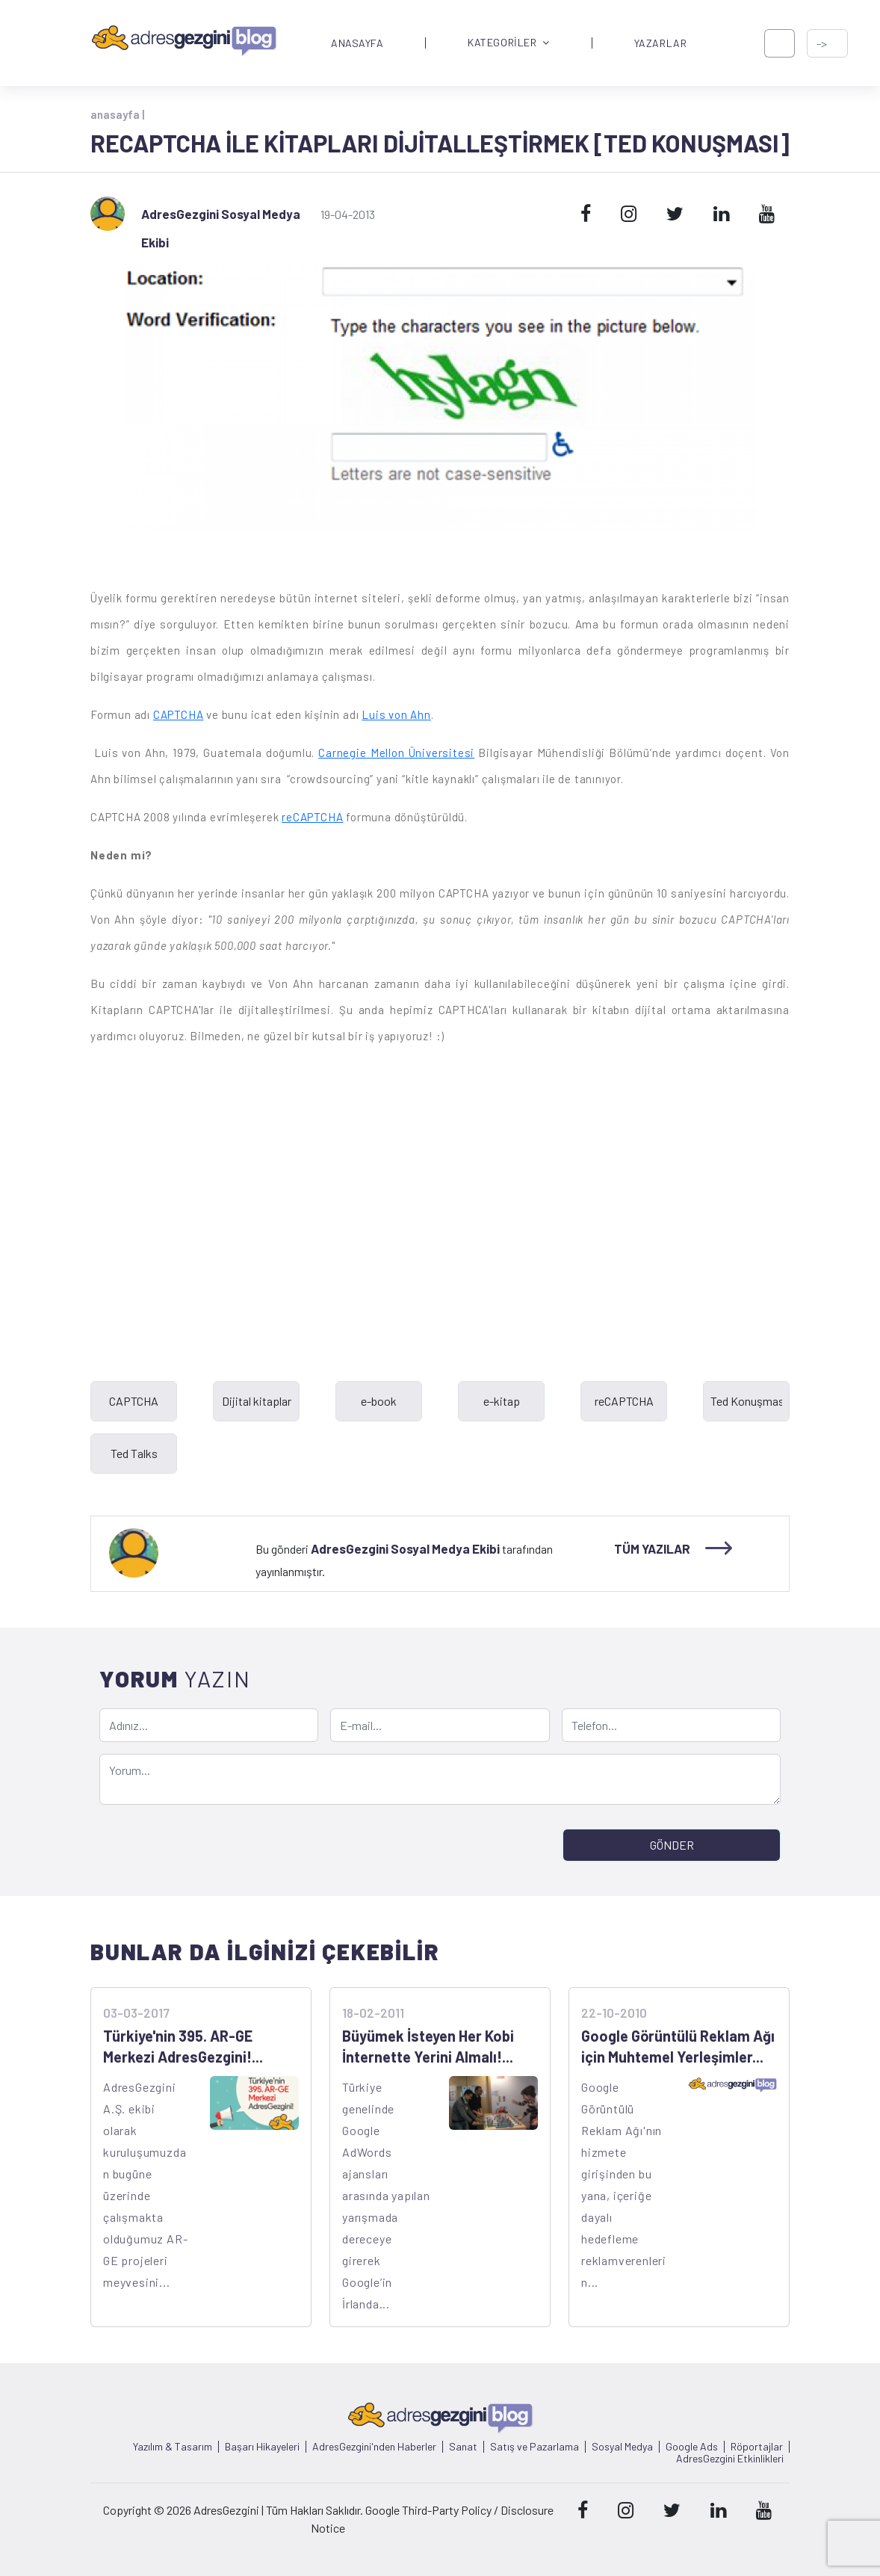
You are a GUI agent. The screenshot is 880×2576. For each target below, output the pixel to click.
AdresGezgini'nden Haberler (374, 2447)
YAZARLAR (660, 43)
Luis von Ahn (396, 714)
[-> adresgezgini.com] (827, 43)
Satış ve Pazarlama (534, 2447)
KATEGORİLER (509, 43)
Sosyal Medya (622, 2447)
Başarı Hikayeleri (262, 2447)
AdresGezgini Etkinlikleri (730, 2459)
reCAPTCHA (312, 817)
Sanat (463, 2447)
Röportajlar (757, 2447)
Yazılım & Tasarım (172, 2447)
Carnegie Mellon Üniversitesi (396, 752)
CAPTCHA (178, 714)
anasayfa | (117, 114)
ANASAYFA (357, 43)
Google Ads (692, 2447)
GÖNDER (672, 1845)
